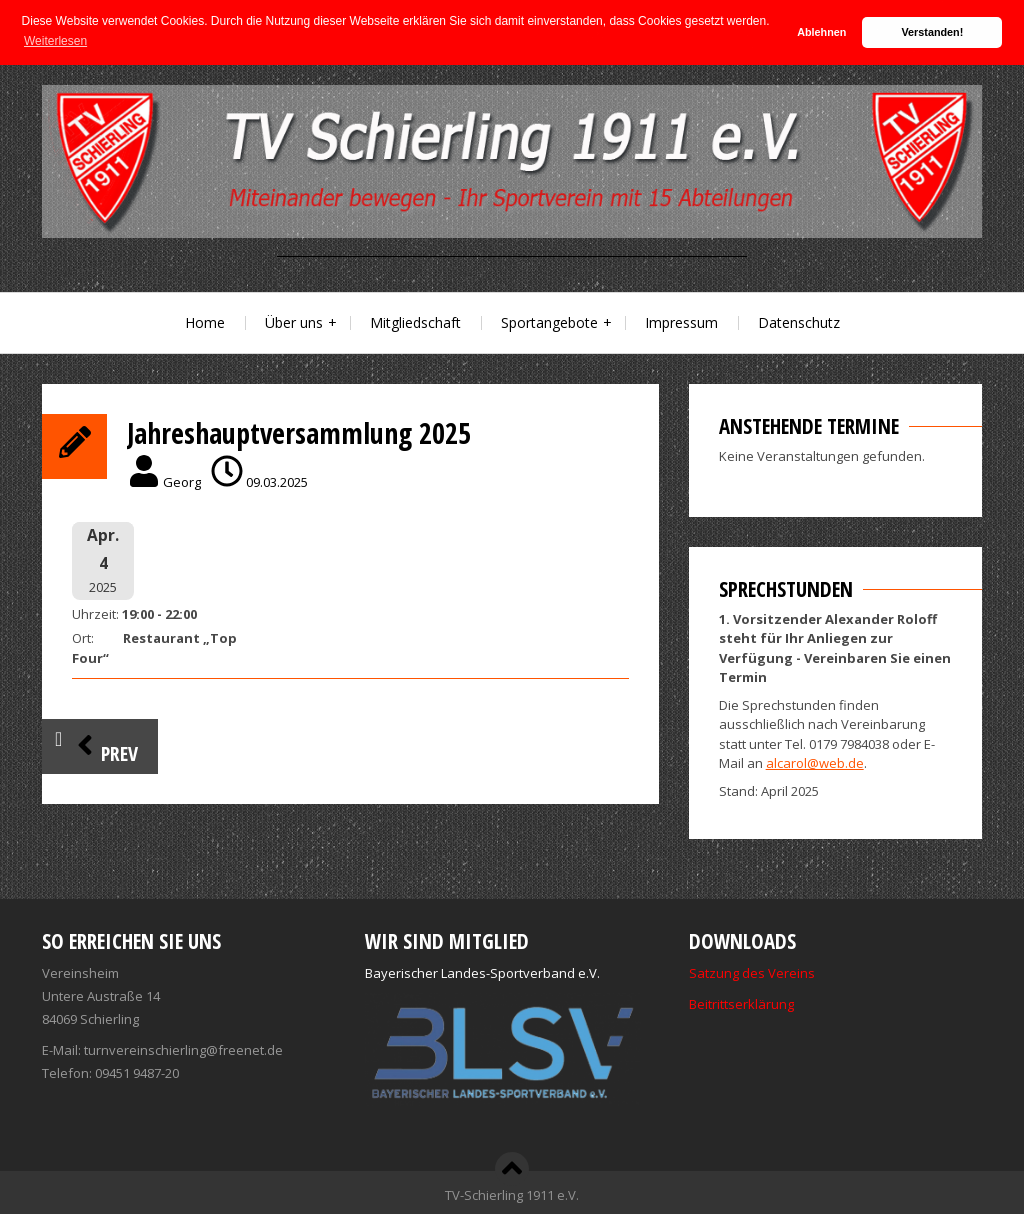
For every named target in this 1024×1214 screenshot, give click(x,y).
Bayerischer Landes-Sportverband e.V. (482, 973)
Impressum (681, 322)
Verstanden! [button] (933, 32)
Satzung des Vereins (752, 973)
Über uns (294, 322)
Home (205, 322)
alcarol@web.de (815, 763)
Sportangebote (549, 322)
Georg (182, 482)
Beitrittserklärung (741, 1004)
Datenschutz (799, 322)
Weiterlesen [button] (55, 41)
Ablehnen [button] (821, 32)
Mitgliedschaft (415, 322)
